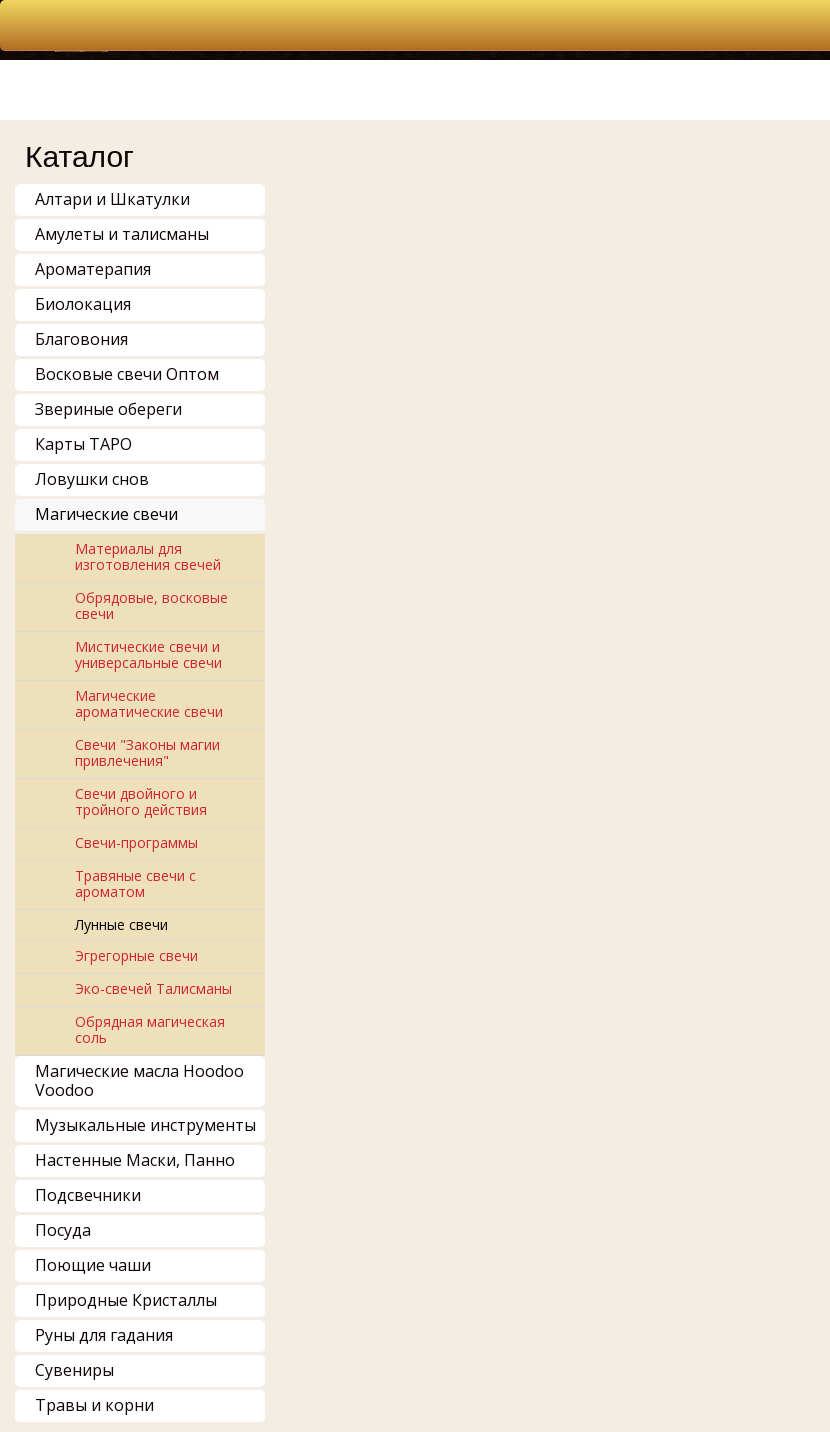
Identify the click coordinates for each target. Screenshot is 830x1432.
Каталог (79, 156)
